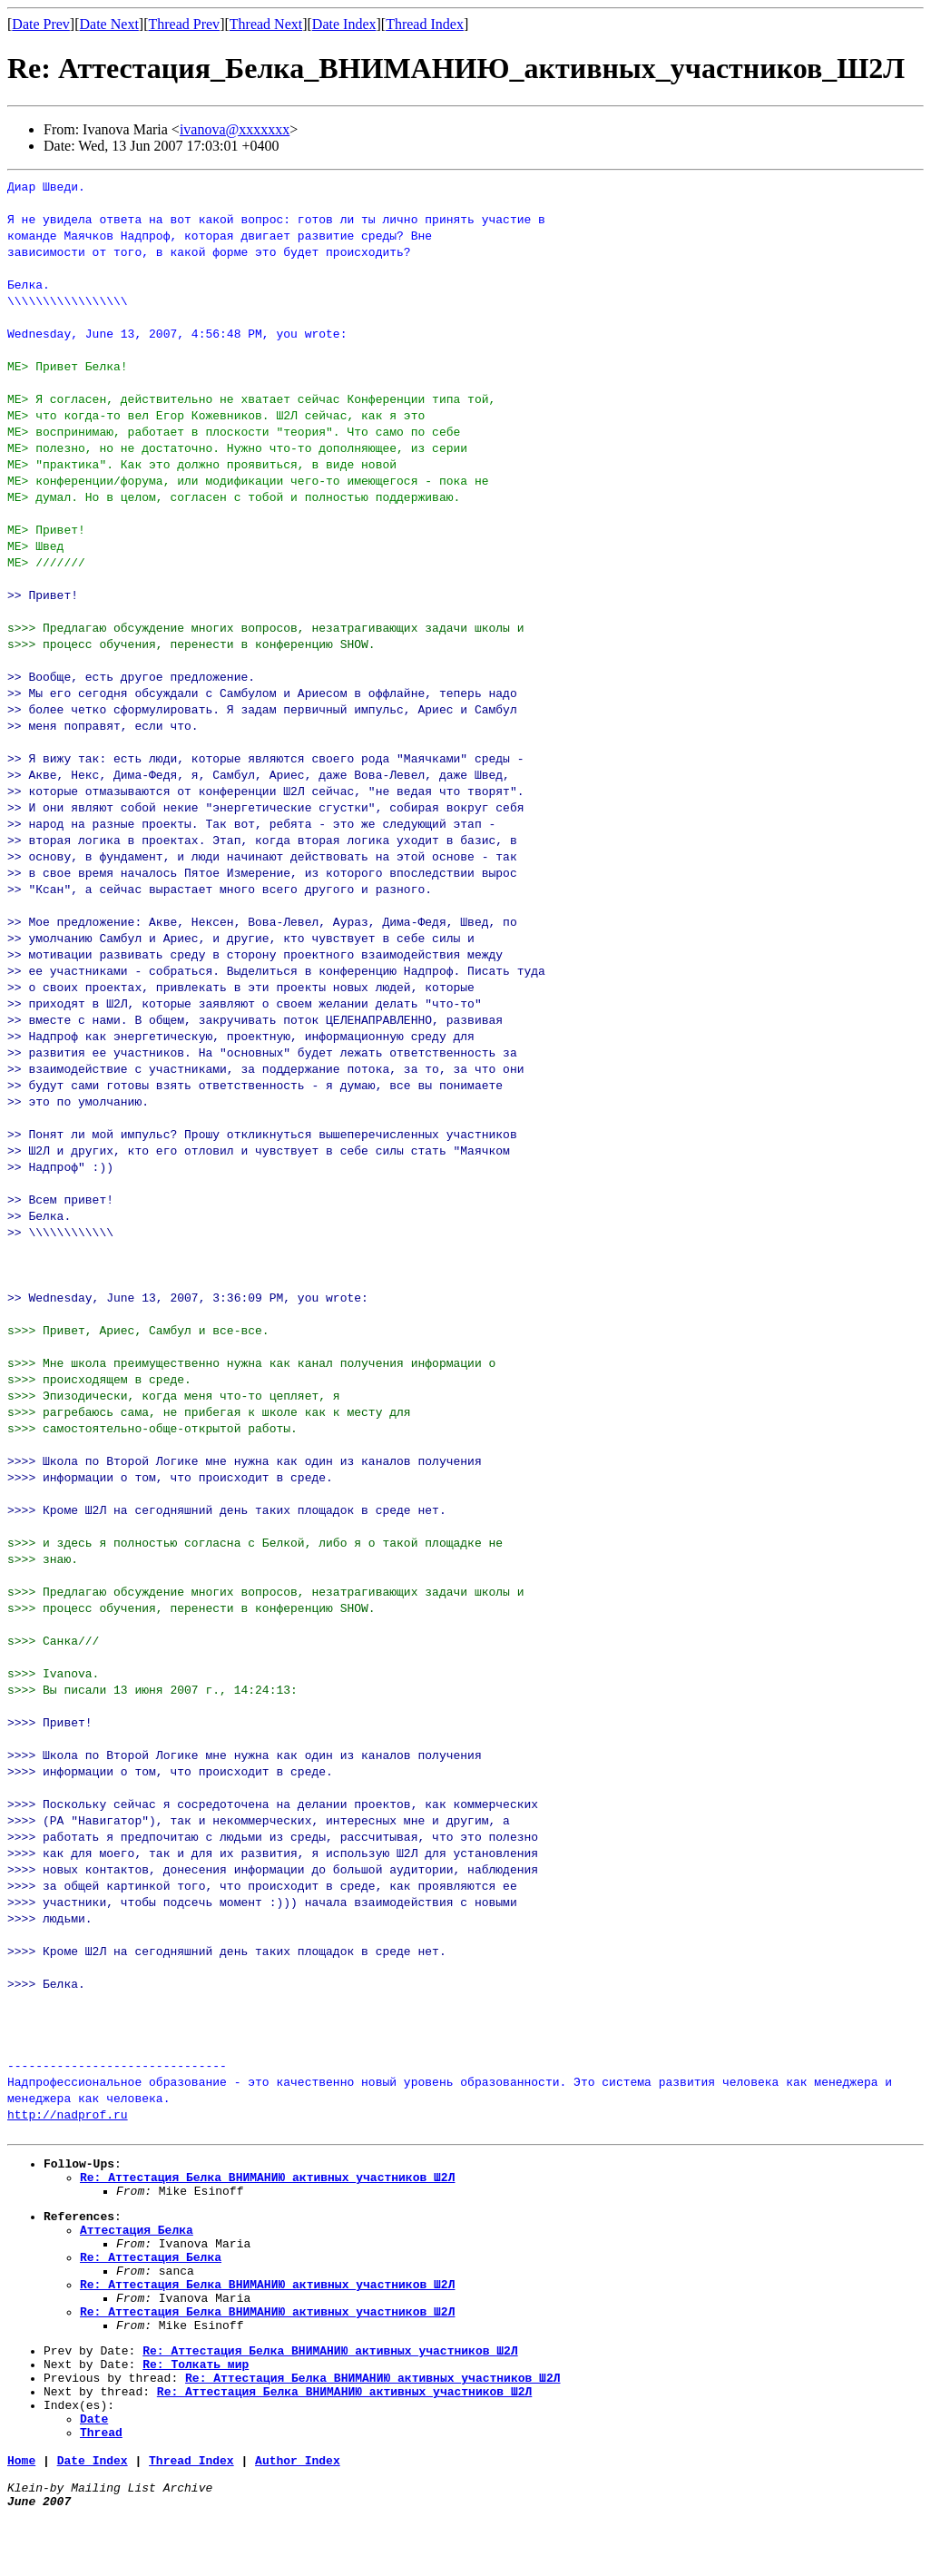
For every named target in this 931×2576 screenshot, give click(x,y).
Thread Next (266, 24)
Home (21, 2511)
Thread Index (425, 24)
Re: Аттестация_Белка (150, 2275)
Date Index (344, 24)
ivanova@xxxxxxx (234, 129)
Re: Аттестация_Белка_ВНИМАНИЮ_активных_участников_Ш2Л (267, 2182)
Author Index (297, 2511)
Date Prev (41, 24)
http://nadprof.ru (67, 2114)
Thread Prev (184, 24)
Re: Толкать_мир (195, 2402)
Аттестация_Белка (136, 2243)
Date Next (109, 24)
